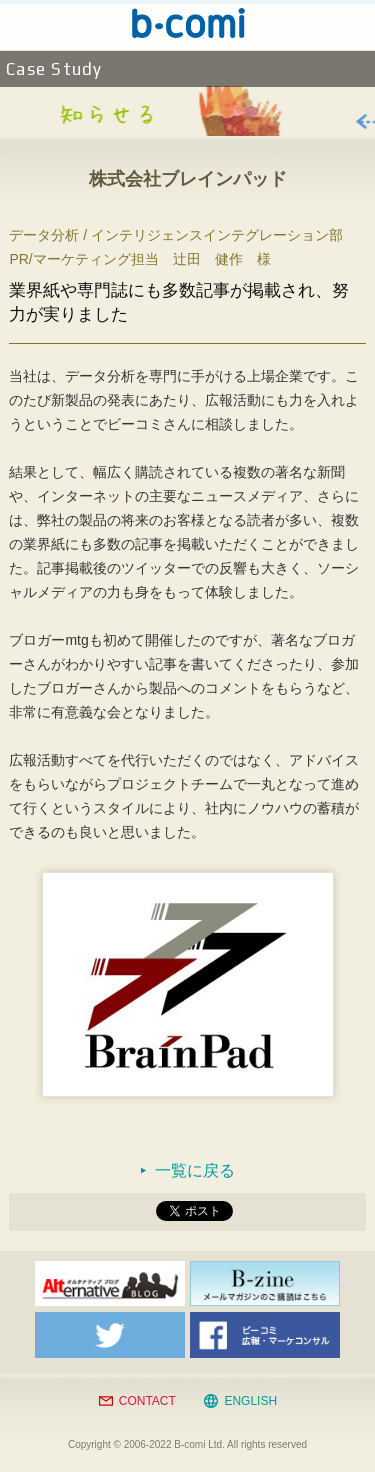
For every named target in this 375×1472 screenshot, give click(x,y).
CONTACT (147, 1401)
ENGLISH (250, 1401)
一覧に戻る (195, 1170)
